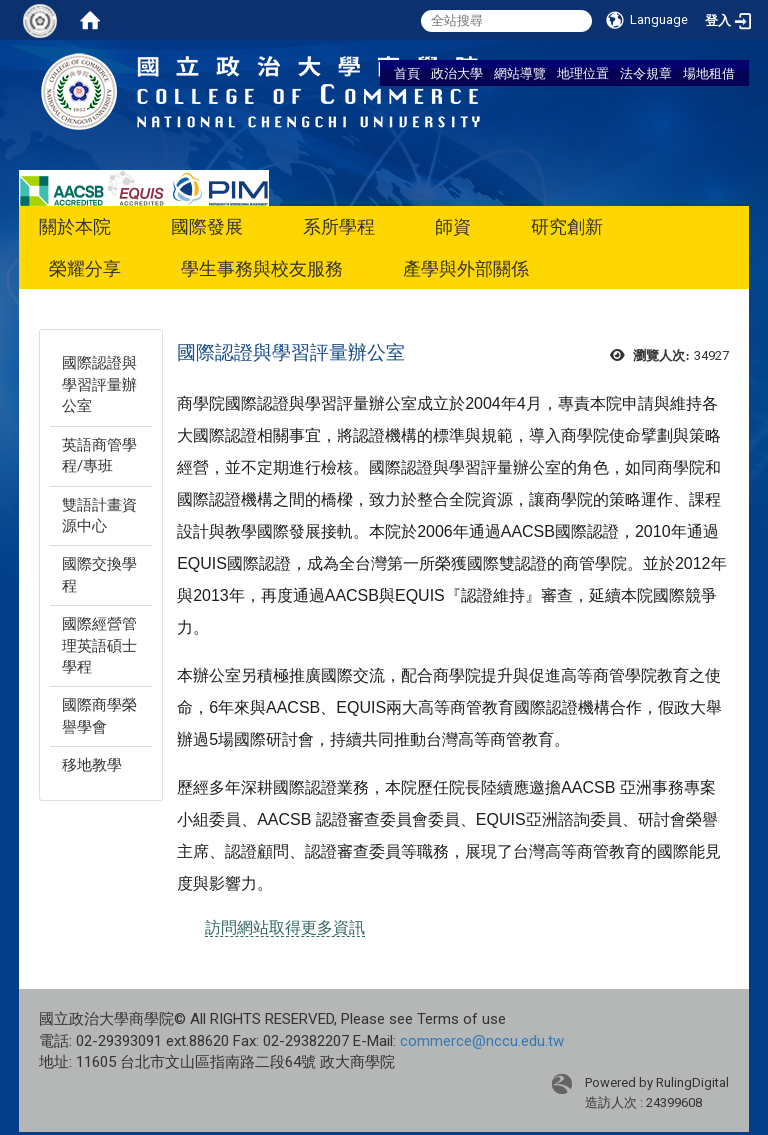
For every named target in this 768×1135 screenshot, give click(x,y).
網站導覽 (520, 73)
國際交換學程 (99, 574)
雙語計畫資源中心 (99, 515)
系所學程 (339, 226)
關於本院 (75, 226)
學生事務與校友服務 (262, 268)
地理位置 (583, 73)
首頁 (407, 73)
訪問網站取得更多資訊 (285, 927)
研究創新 (567, 226)
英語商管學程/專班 (99, 455)
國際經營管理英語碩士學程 (99, 645)
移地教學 (92, 765)
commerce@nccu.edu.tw (482, 1041)
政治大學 (457, 73)
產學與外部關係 (466, 268)
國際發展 (207, 226)
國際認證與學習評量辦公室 (99, 384)
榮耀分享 (85, 268)
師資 (453, 226)
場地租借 (709, 73)
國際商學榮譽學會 (99, 715)
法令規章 (646, 73)
